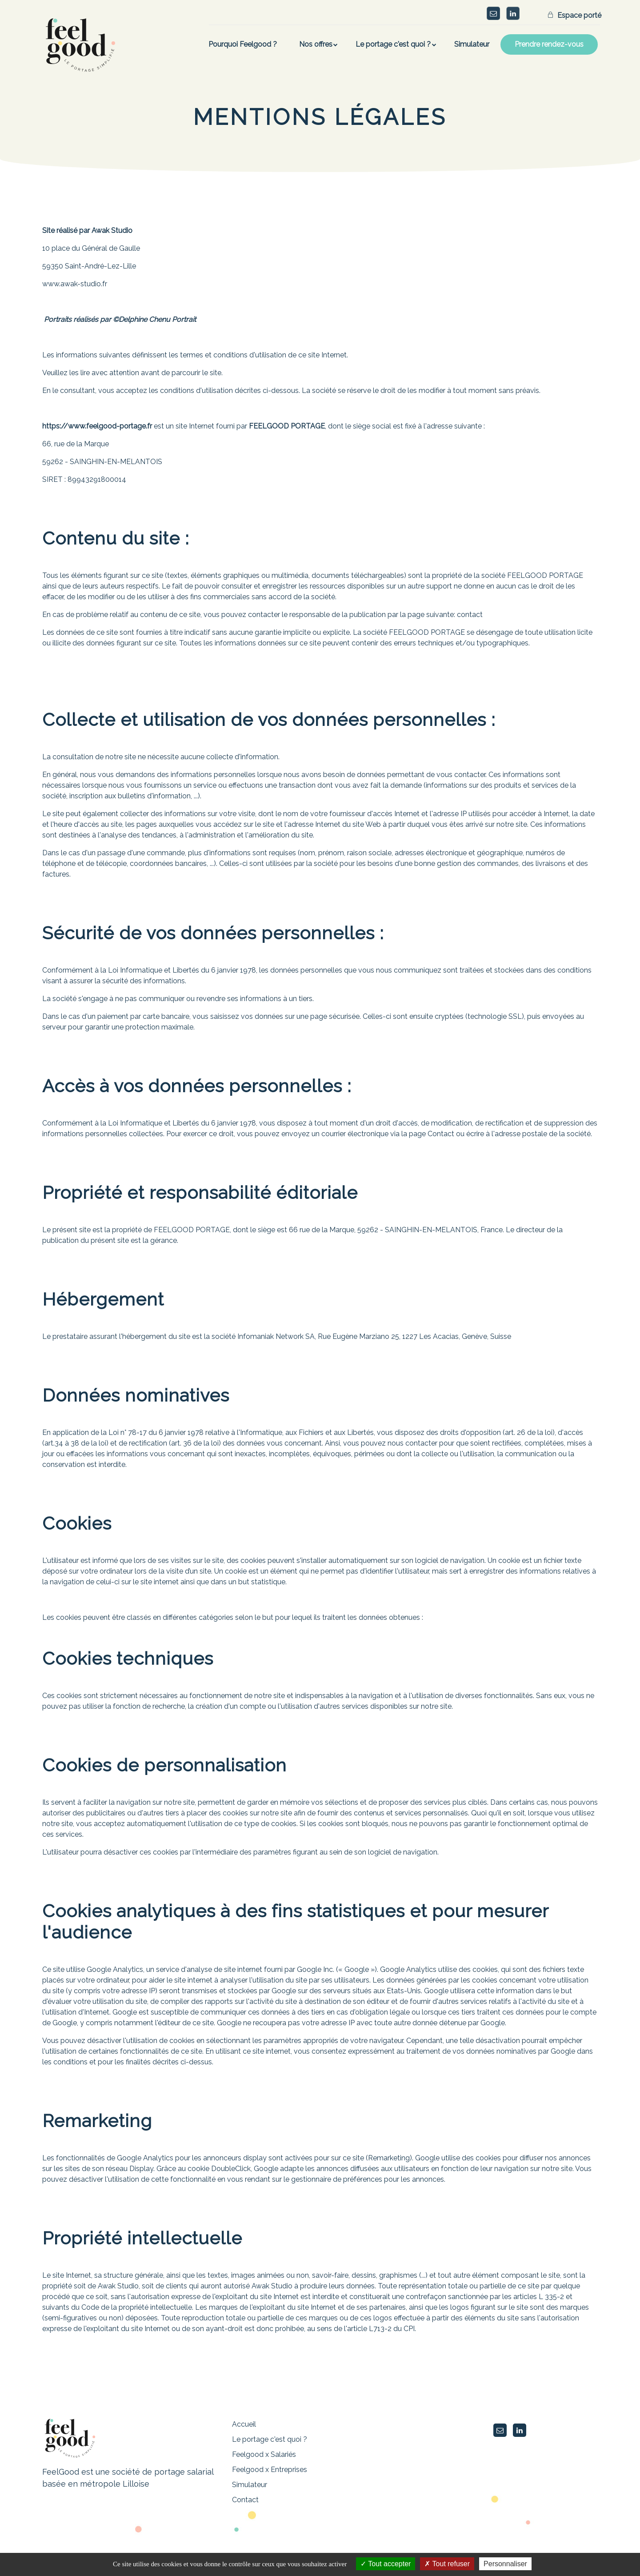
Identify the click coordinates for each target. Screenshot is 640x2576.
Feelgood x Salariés (264, 2454)
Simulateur (249, 2484)
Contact (245, 2500)
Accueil (244, 2424)
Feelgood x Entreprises (269, 2469)
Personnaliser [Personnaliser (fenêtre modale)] (505, 2564)
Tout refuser (447, 2564)
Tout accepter (385, 2564)
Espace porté (578, 15)
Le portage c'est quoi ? (269, 2439)
